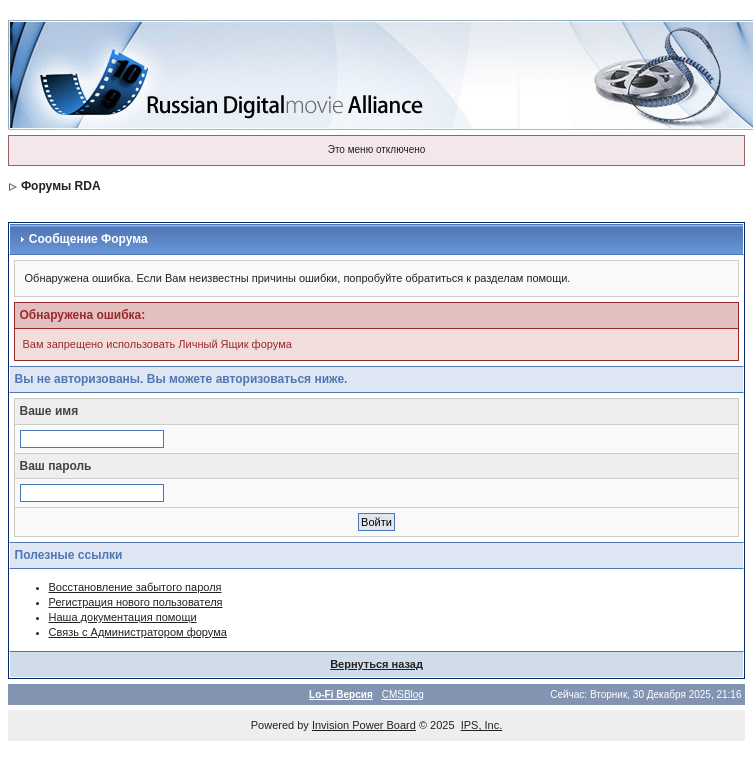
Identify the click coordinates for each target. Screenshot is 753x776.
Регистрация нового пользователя (136, 602)
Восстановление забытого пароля (135, 587)
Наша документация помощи (123, 617)
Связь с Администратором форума (138, 632)
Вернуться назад (376, 664)
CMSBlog (403, 694)
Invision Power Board (364, 725)
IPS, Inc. (482, 725)
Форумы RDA (61, 186)
